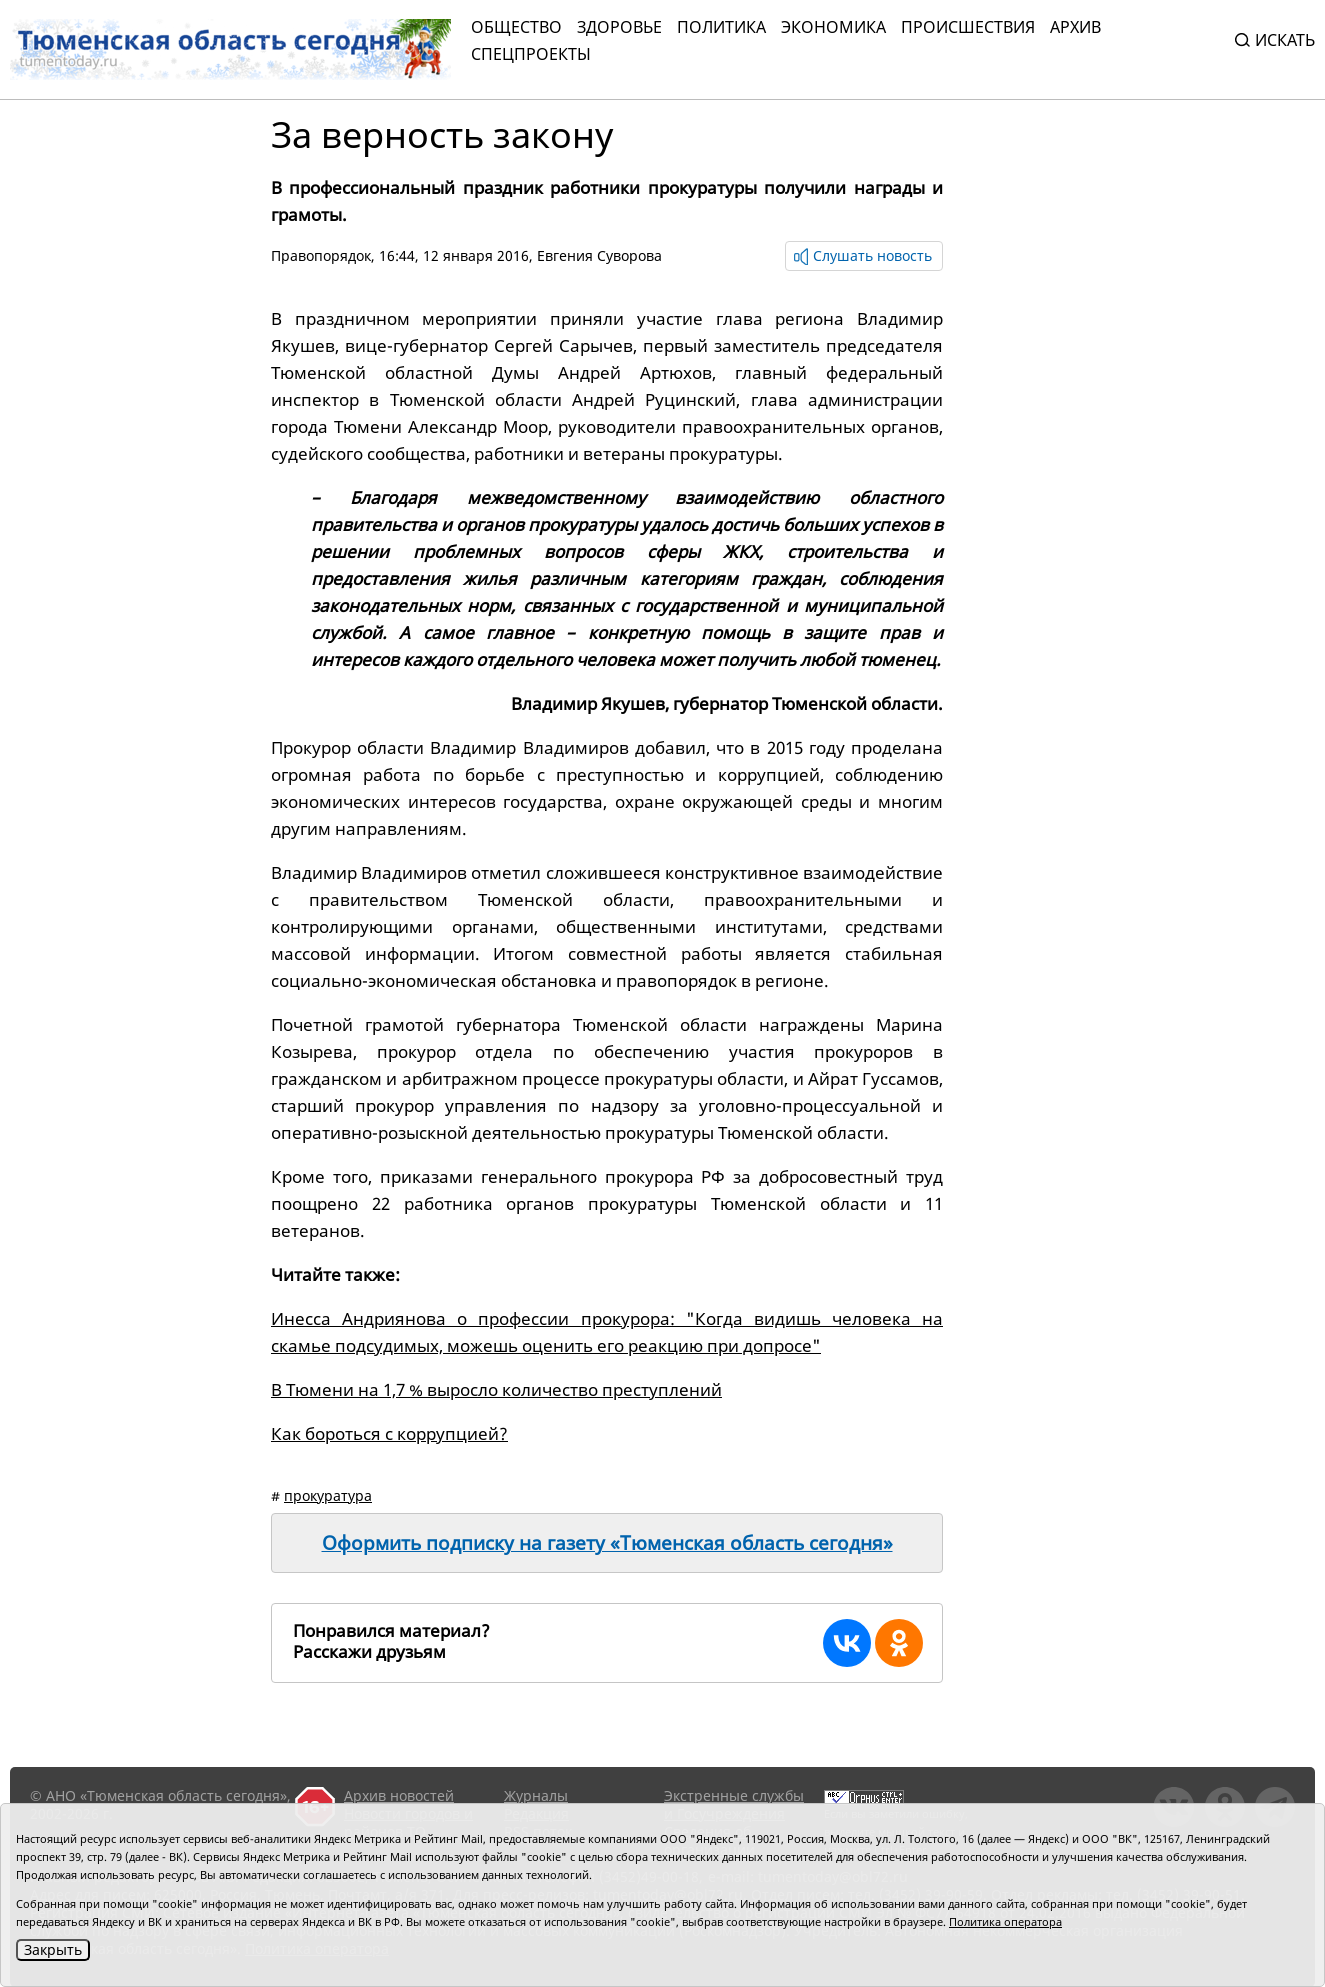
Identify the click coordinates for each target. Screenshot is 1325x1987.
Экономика (833, 27)
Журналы (536, 1795)
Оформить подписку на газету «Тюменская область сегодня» (607, 1543)
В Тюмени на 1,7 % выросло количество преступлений (496, 1389)
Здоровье (619, 27)
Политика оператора (1005, 1921)
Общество (516, 27)
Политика (721, 27)
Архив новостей (399, 1795)
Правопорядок (321, 255)
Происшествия (968, 27)
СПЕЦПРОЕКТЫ (531, 54)
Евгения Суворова (599, 255)
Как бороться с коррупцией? (389, 1433)
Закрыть (53, 1949)
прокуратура (328, 1495)
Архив (1075, 27)
